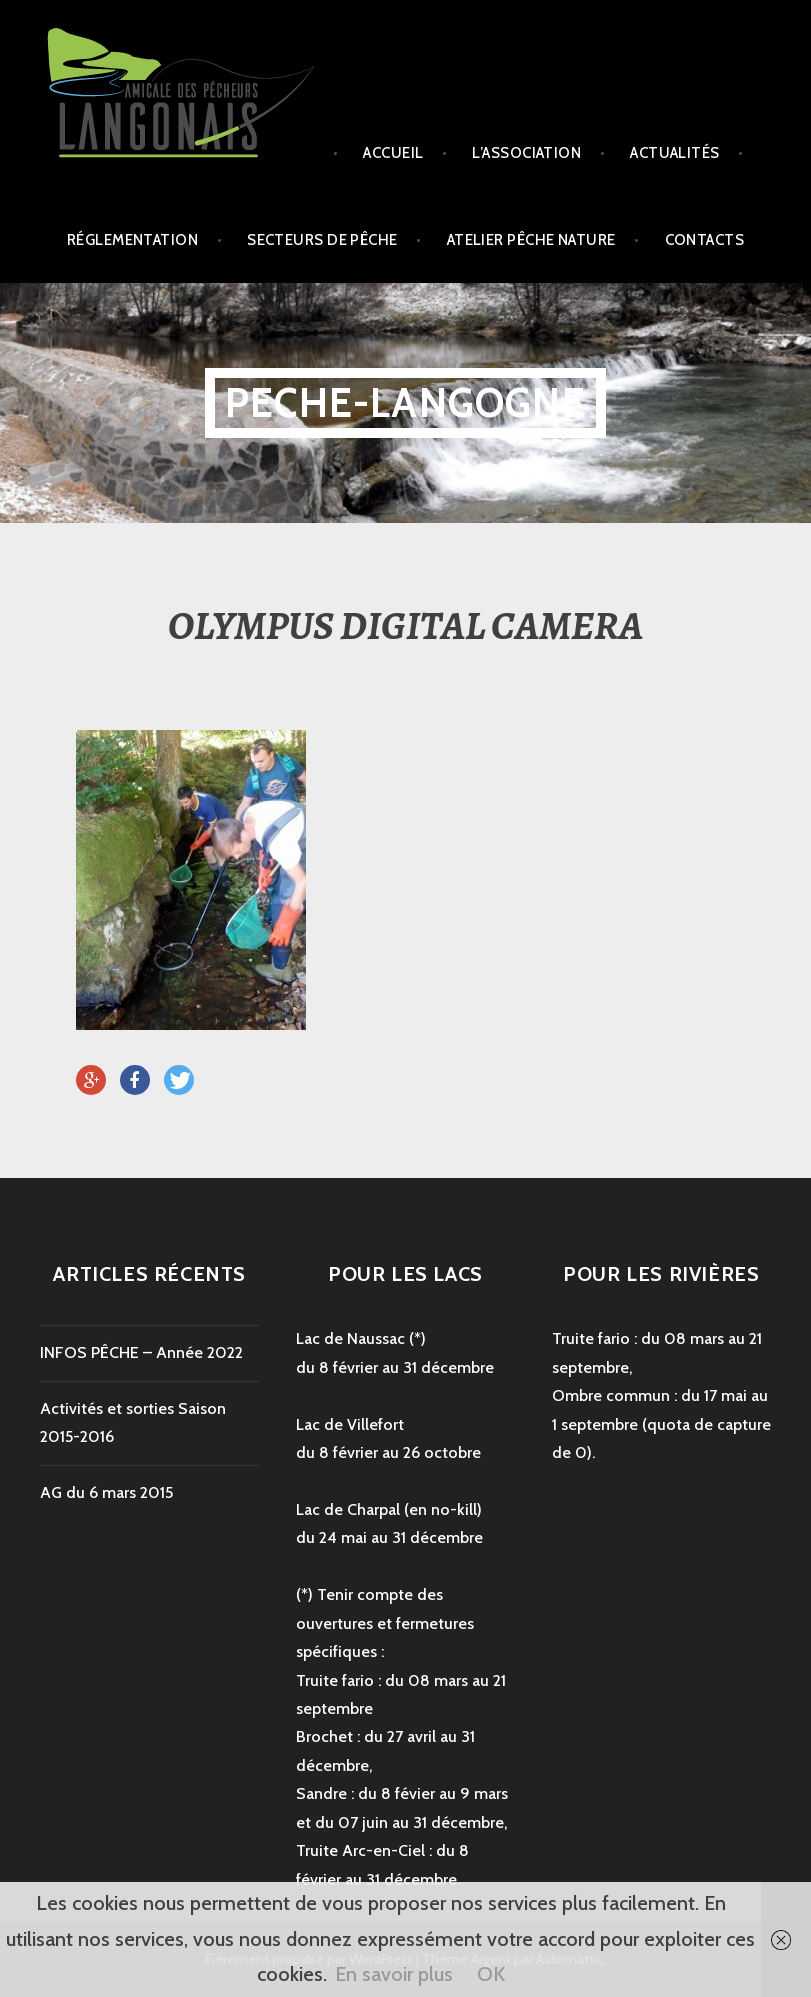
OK (491, 1974)
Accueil (393, 153)
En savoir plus (394, 1974)
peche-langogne (405, 402)
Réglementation (132, 240)
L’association (526, 153)
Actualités (675, 153)
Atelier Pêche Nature (531, 240)
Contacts (705, 240)
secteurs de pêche (322, 240)
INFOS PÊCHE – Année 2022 (141, 1352)
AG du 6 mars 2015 (106, 1492)
